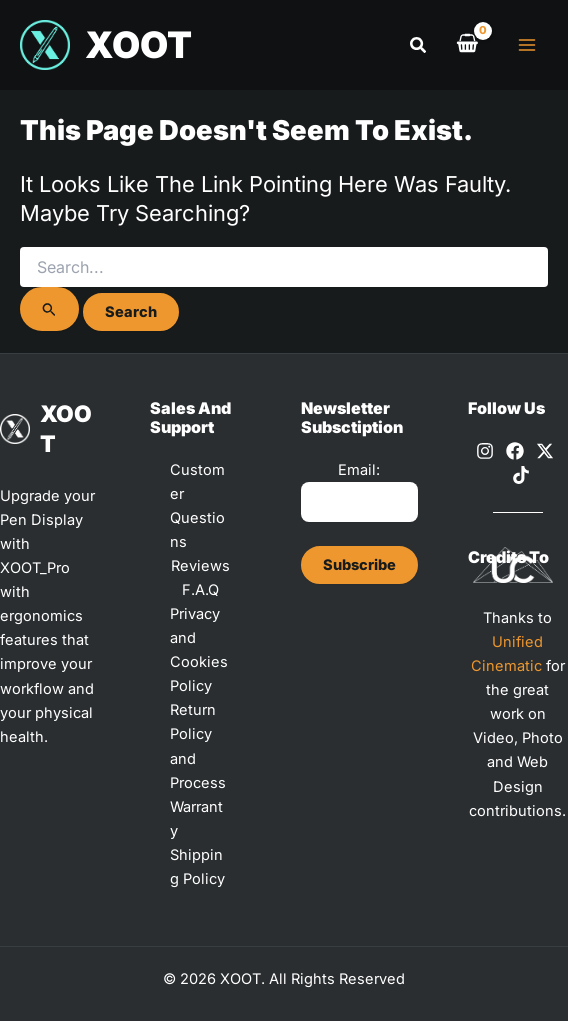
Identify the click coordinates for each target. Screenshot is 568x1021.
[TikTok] (521, 475)
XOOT (138, 45)
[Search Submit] (49, 309)
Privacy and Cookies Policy (199, 650)
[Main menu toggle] (527, 45)
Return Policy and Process (198, 746)
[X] (545, 451)
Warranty (196, 819)
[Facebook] (515, 451)
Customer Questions (197, 506)
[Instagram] (485, 451)
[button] (419, 45)
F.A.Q (200, 590)
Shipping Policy (197, 867)
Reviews (200, 566)
